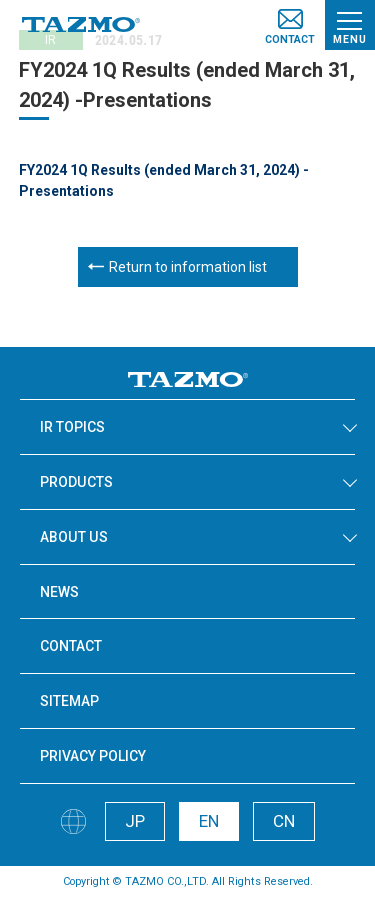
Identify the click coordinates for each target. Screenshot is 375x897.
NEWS (59, 592)
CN (284, 821)
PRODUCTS (76, 482)
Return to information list (188, 267)
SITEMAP (69, 701)
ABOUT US (74, 537)
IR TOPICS (72, 427)
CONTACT (71, 646)
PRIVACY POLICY (93, 756)
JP (135, 821)
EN (209, 821)
